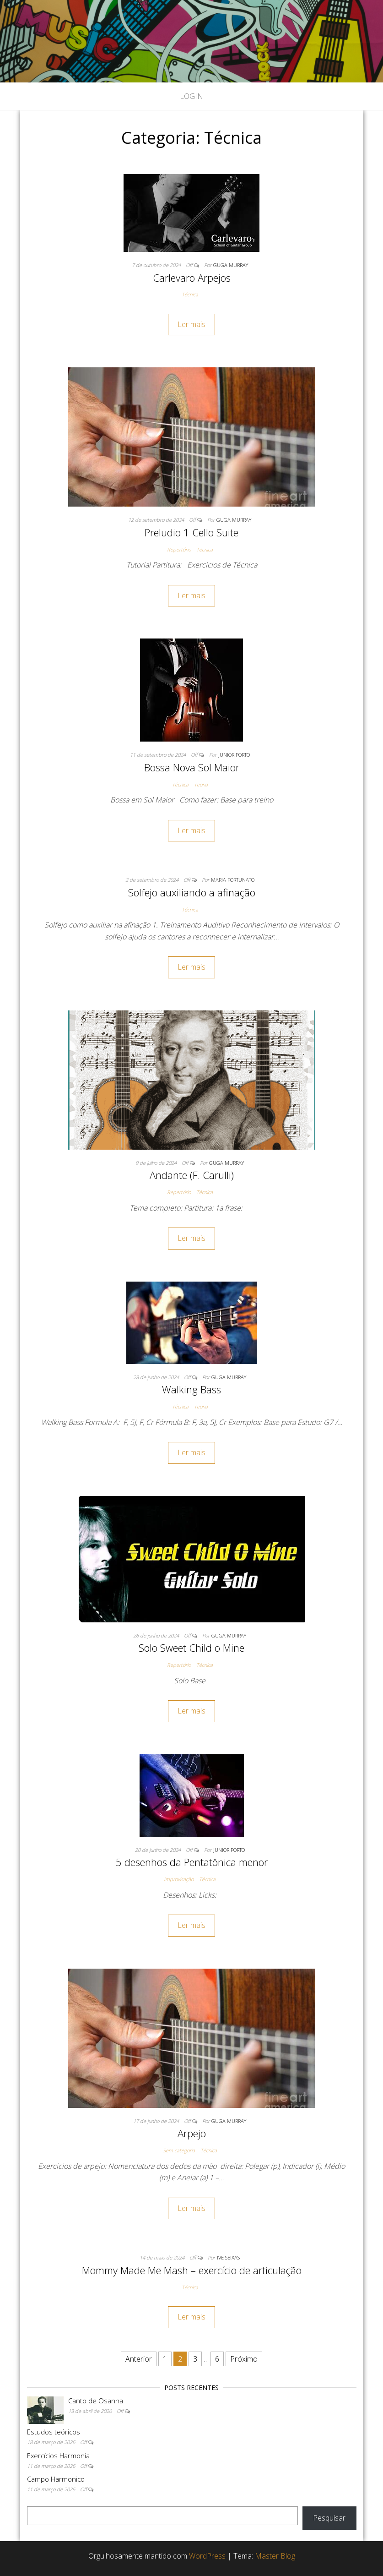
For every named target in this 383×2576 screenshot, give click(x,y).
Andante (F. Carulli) (192, 1175)
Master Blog (275, 2556)
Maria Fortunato (232, 879)
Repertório (179, 549)
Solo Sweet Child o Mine (191, 1647)
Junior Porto (234, 754)
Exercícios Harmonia (58, 2455)
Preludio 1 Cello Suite (191, 532)
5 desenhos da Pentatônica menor (192, 1862)
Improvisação (179, 1879)
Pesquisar (329, 2518)
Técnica (190, 294)
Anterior (138, 2359)
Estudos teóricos (53, 2431)
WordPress (207, 2556)
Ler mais (191, 324)
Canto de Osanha (95, 2400)
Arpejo (192, 2133)
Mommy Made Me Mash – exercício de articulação (192, 2270)
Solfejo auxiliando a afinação (191, 892)
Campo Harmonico (56, 2478)
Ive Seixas (228, 2257)
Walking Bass (191, 1389)
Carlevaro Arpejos (192, 277)
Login (191, 96)
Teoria (201, 784)
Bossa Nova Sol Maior (191, 767)
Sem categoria (179, 2150)
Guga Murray (230, 265)
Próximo (244, 2359)
